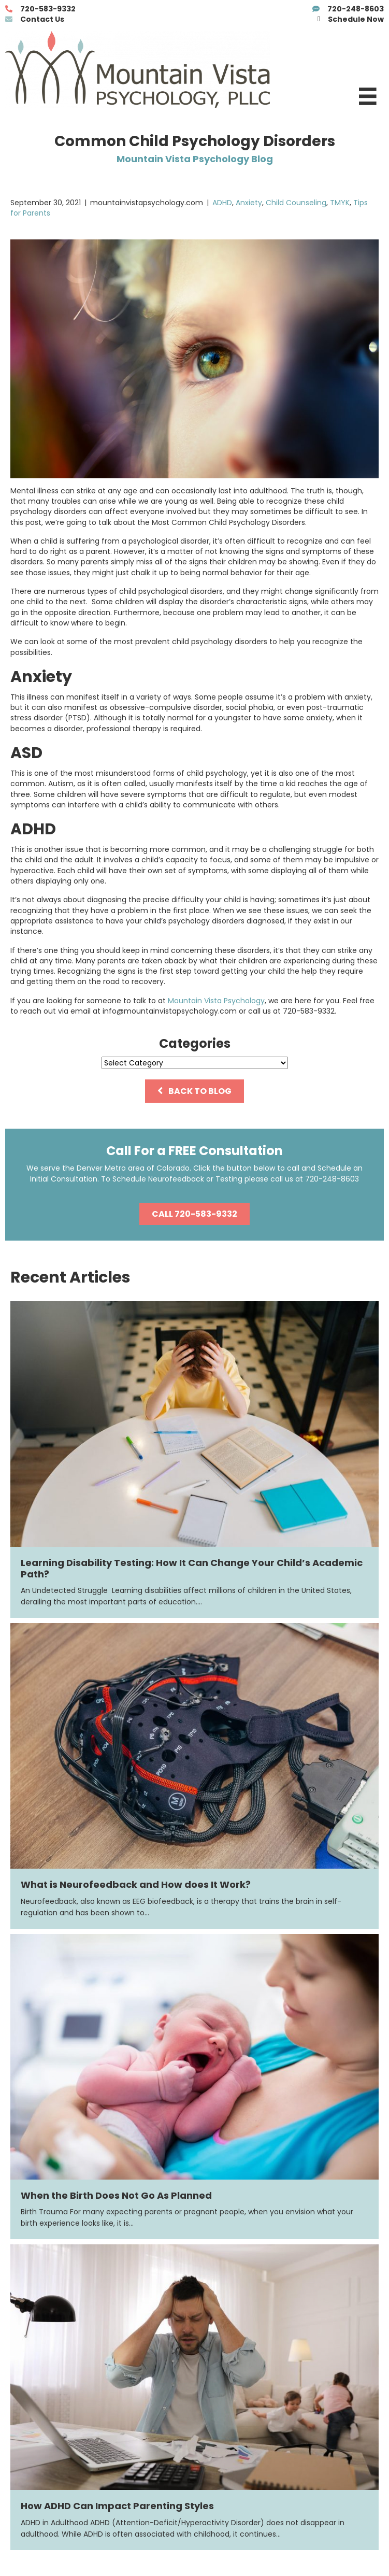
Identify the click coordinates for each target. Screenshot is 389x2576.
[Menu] (368, 96)
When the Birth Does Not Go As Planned (116, 2195)
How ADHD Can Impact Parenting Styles (117, 2505)
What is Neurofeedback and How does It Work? (136, 1884)
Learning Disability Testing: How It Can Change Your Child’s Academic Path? (192, 1568)
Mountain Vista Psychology (216, 1000)
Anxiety (249, 202)
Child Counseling (296, 202)
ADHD (222, 202)
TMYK (340, 202)
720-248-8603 (332, 1179)
